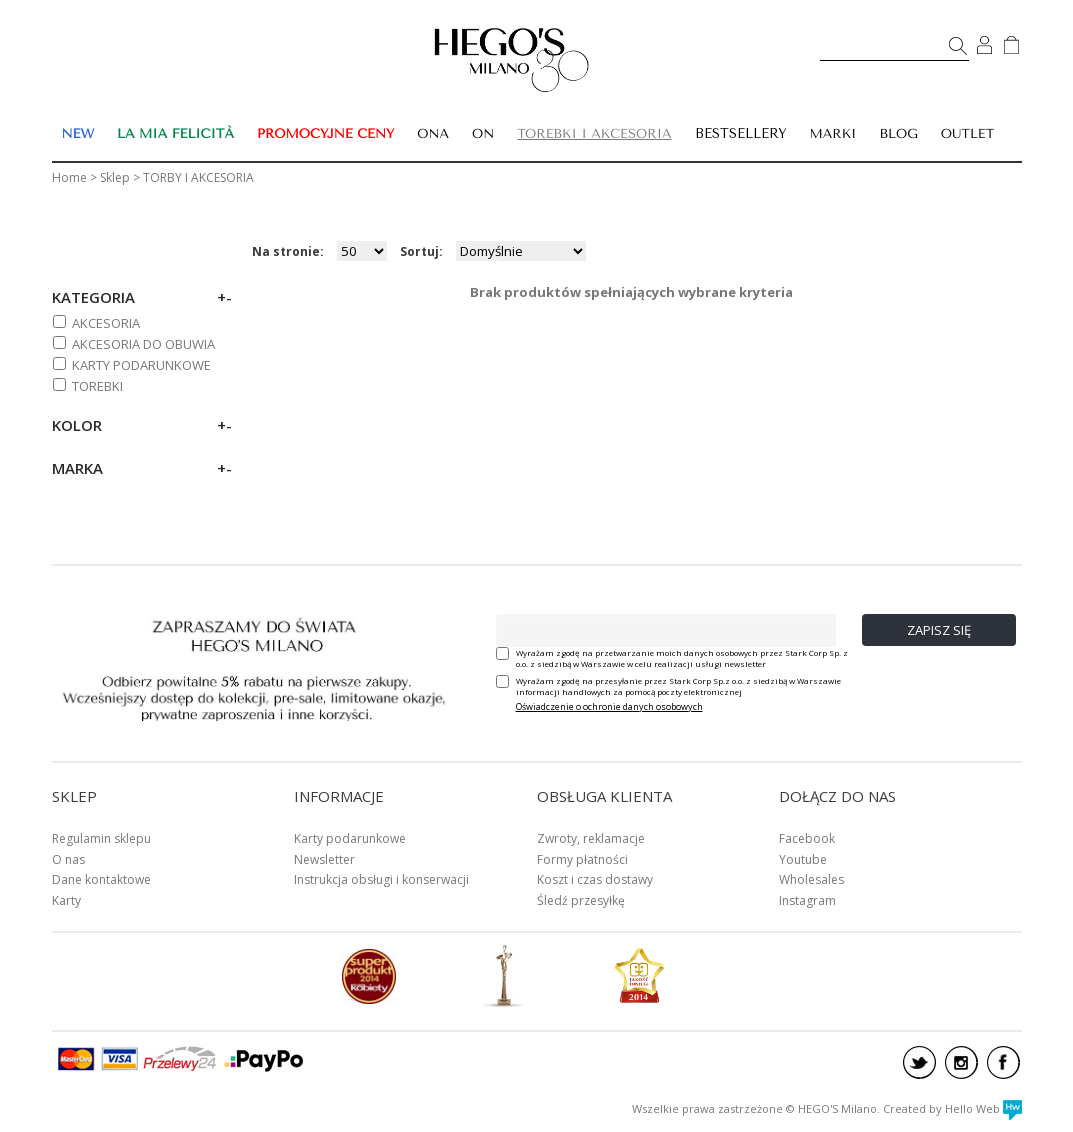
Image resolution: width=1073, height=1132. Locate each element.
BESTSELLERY (741, 133)
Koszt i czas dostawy (595, 879)
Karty (66, 900)
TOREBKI (97, 386)
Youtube (803, 859)
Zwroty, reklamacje (591, 838)
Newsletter (324, 859)
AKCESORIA (106, 323)
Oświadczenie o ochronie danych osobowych (609, 706)
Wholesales (811, 879)
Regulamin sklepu (101, 838)
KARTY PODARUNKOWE (141, 365)
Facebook (807, 838)
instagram (961, 1062)
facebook (1003, 1062)
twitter (919, 1062)
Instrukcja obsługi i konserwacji (381, 879)
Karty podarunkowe (350, 838)
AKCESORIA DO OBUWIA (143, 344)
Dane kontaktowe (101, 879)
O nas (68, 859)
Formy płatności (582, 859)
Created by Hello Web (952, 1108)
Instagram (807, 900)
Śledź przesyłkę (581, 900)
